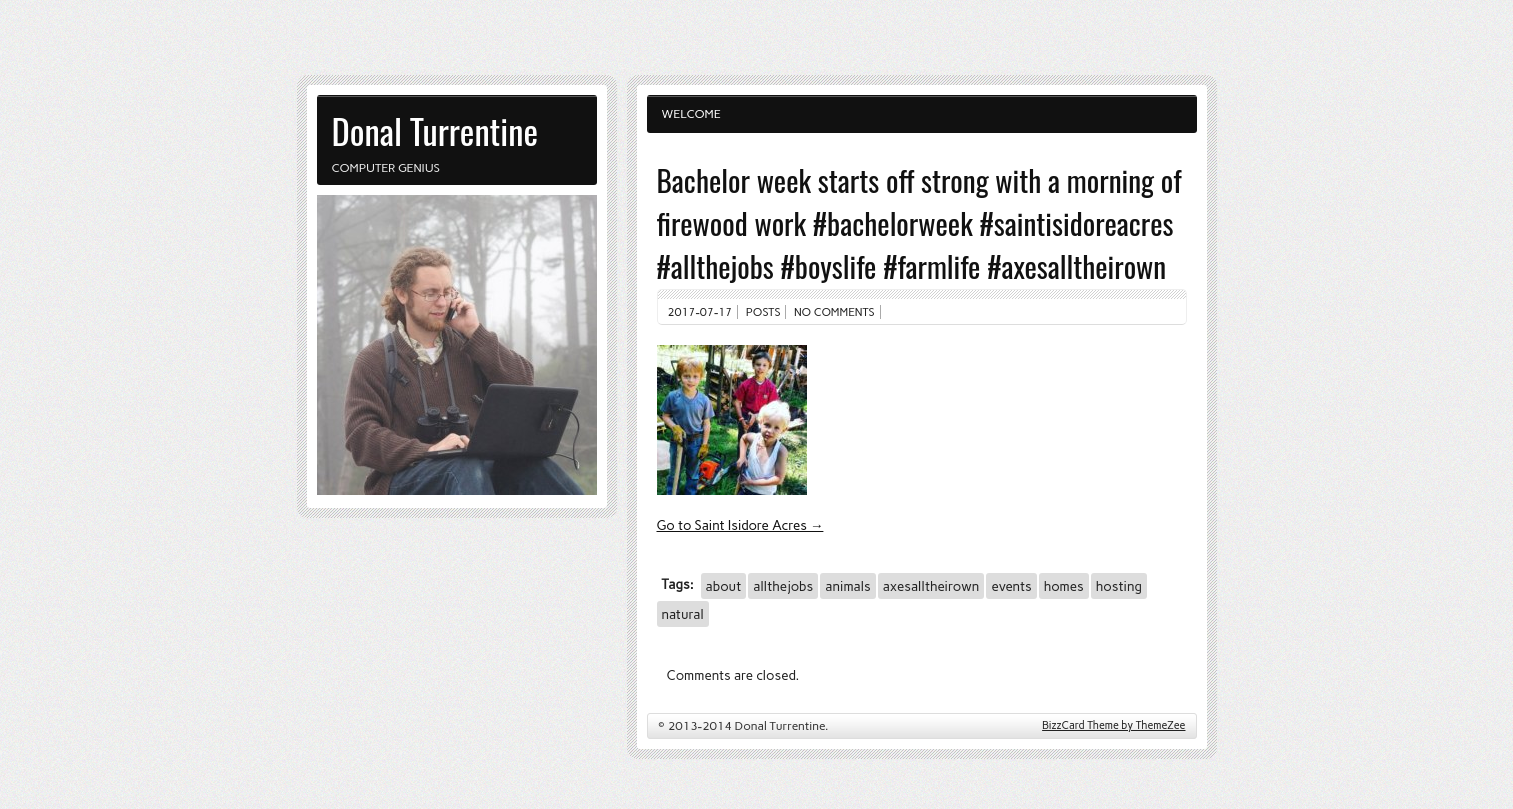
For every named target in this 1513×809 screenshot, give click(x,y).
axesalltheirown (931, 586)
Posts (763, 312)
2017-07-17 (700, 312)
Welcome (691, 114)
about (724, 586)
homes (1064, 586)
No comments (834, 312)
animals (847, 586)
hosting (1119, 586)
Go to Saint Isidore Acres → (740, 525)
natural (683, 614)
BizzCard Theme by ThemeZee (1113, 725)
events (1011, 586)
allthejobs (783, 586)
